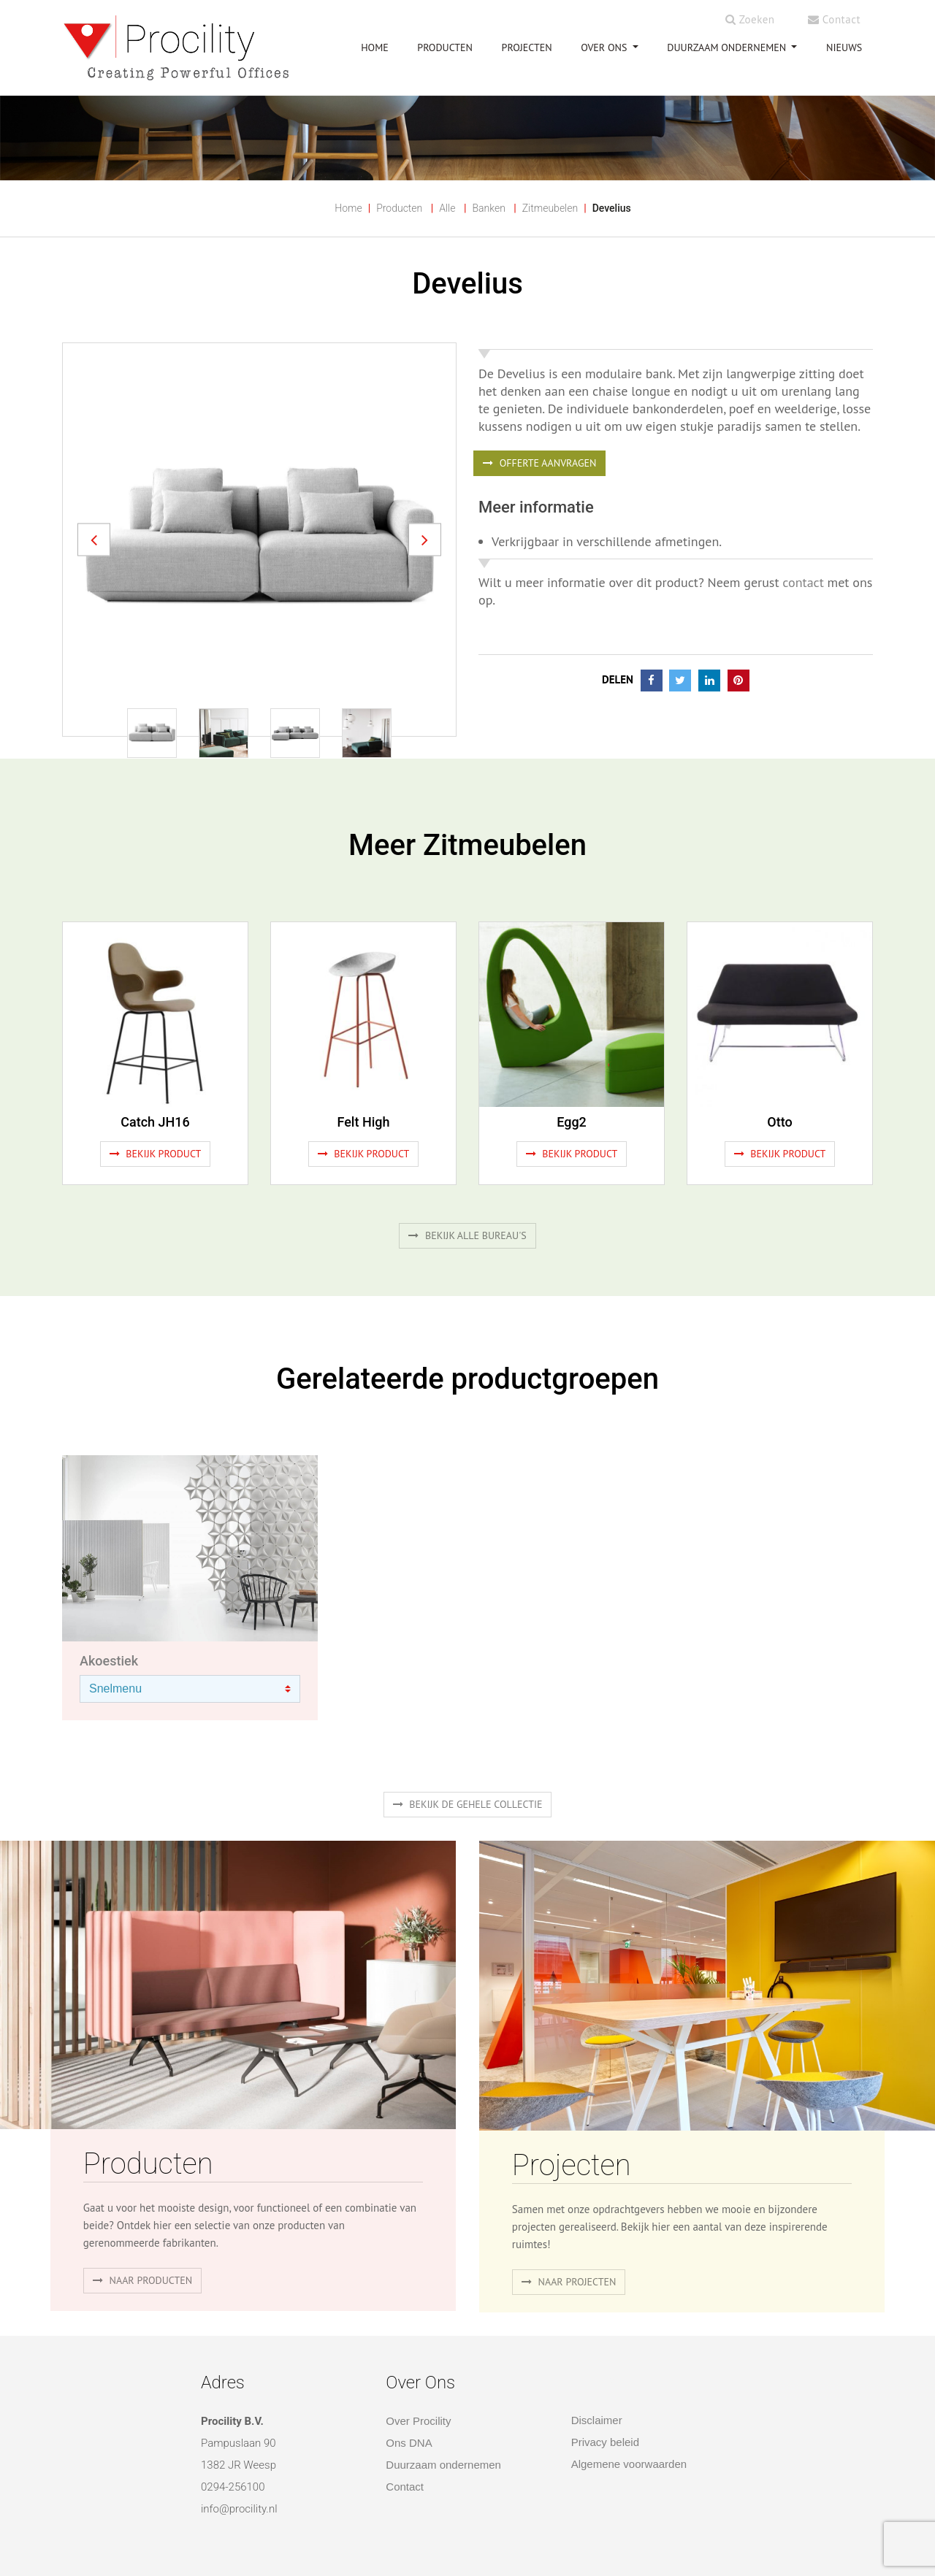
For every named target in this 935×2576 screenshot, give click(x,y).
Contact (834, 19)
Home (348, 208)
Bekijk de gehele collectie (468, 1804)
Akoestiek (109, 1660)
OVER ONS (605, 47)
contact (802, 582)
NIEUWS (844, 47)
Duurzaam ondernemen (728, 47)
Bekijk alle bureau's (467, 1235)
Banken (488, 208)
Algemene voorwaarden (629, 2464)
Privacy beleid (605, 2442)
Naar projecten (569, 2281)
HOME (375, 47)
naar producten (142, 2280)
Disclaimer (596, 2420)
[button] (93, 539)
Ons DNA (409, 2443)
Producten (399, 208)
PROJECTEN (527, 47)
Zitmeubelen (550, 208)
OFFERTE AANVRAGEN (539, 462)
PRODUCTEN (445, 47)
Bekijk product (156, 1153)
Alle (447, 208)
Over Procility (418, 2421)
